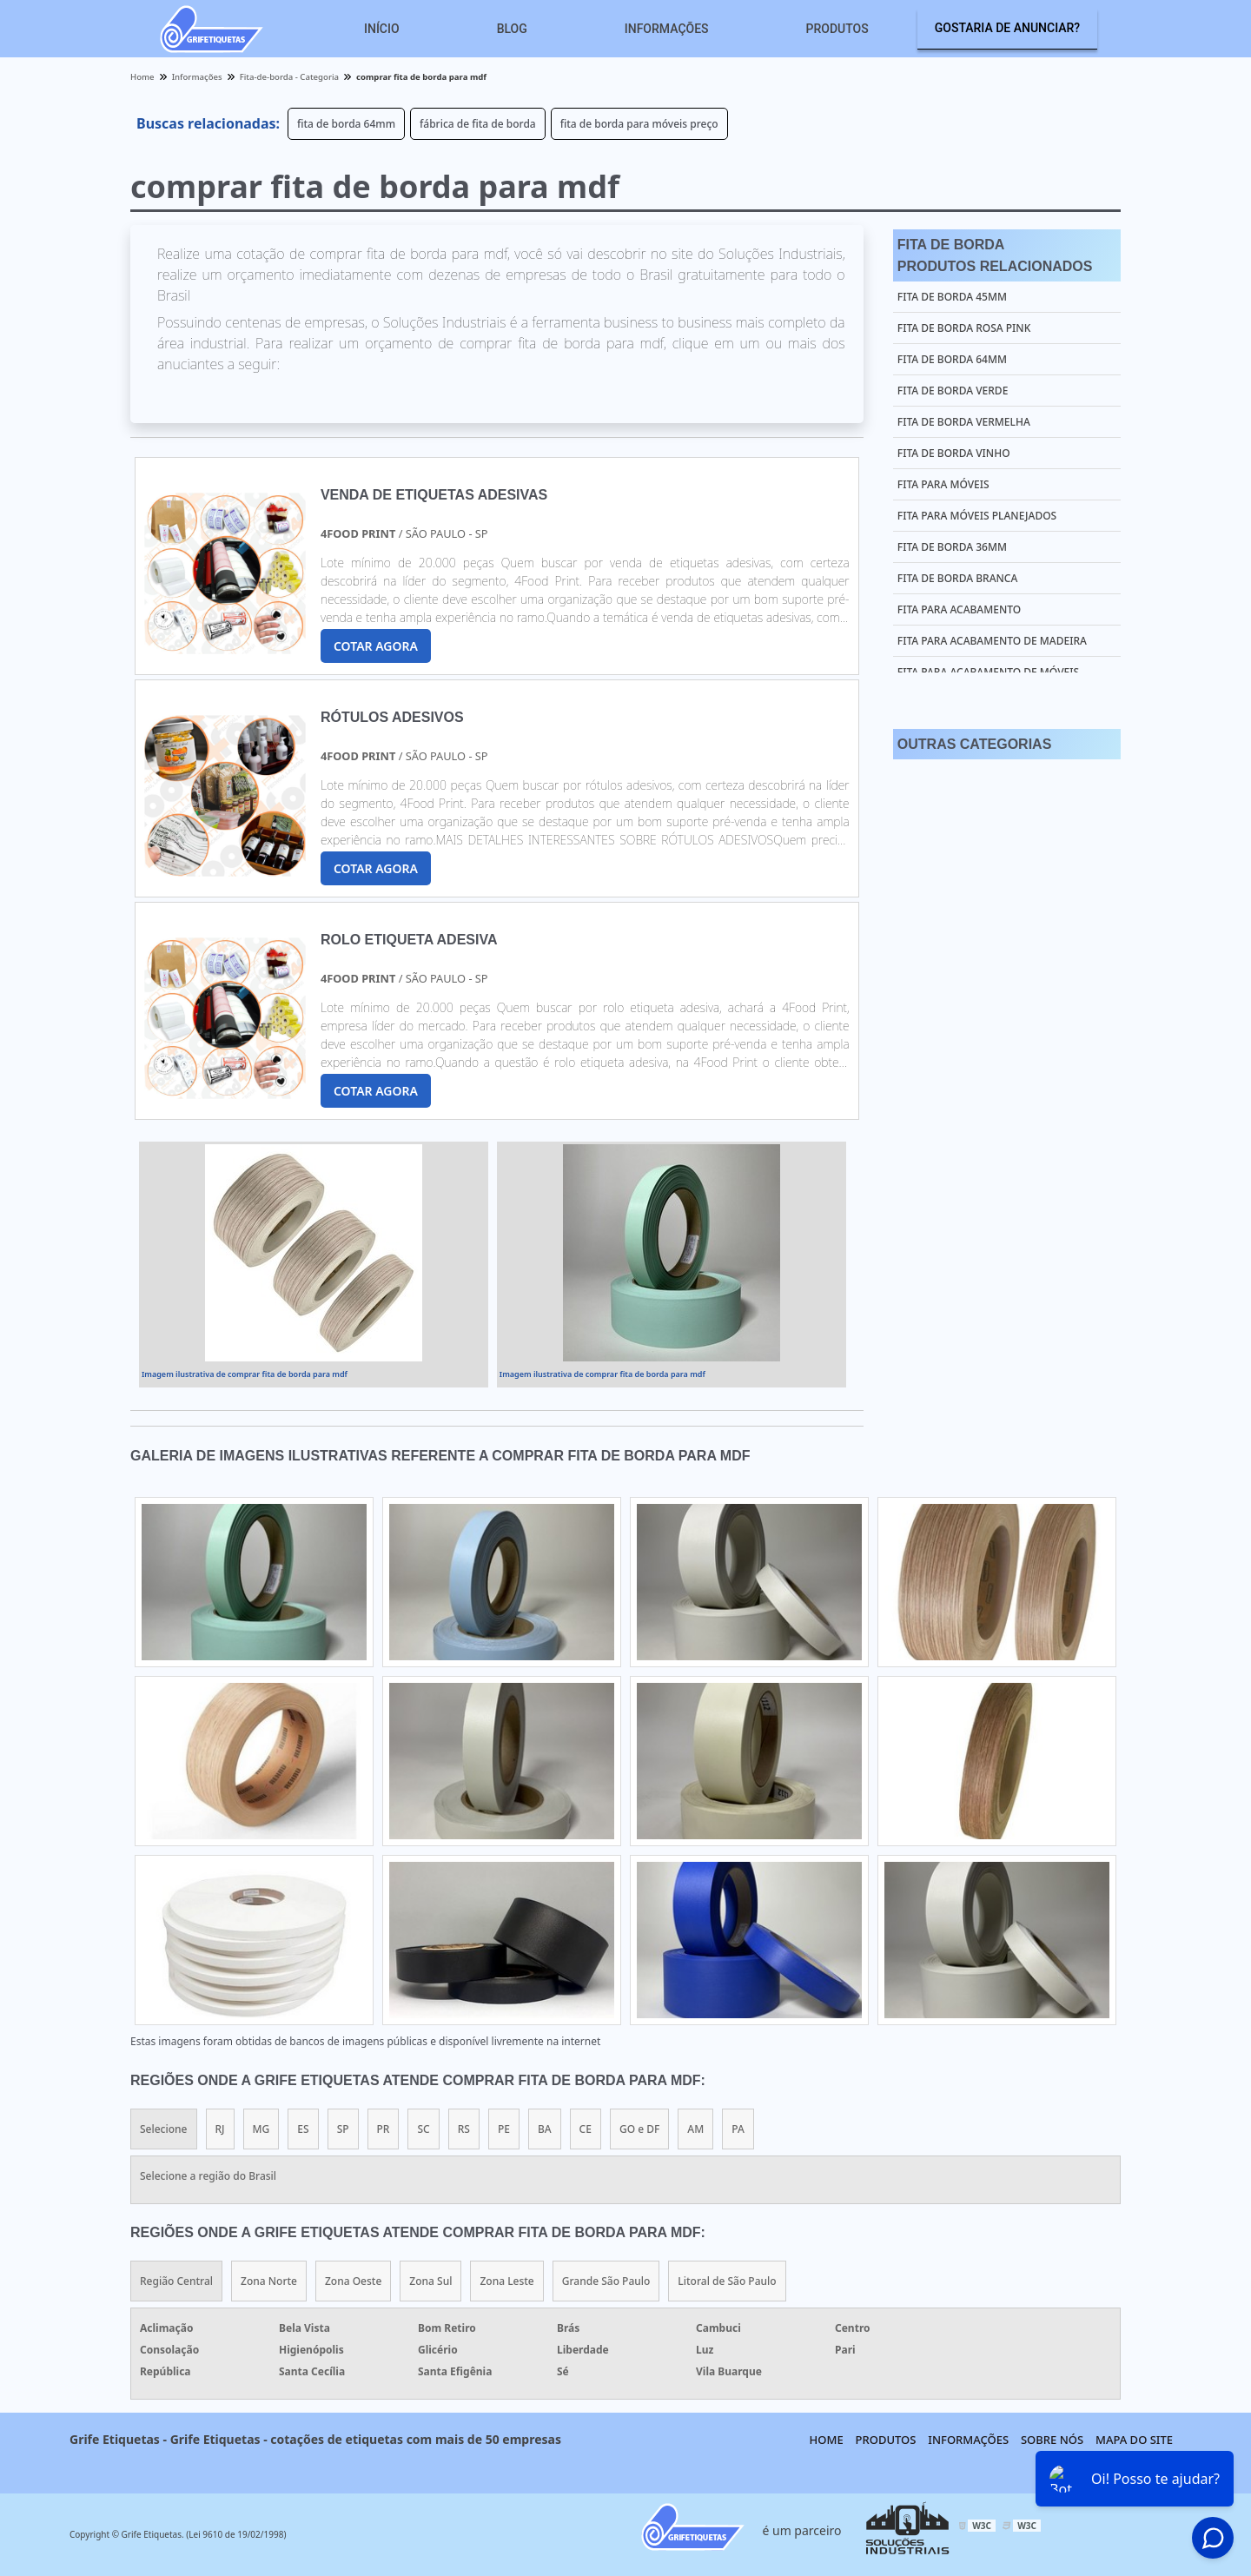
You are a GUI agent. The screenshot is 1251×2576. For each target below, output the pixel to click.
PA (738, 2129)
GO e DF (639, 2129)
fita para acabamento (959, 609)
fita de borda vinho (953, 453)
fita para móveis (943, 484)
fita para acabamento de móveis (988, 672)
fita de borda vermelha (963, 421)
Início (382, 29)
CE (585, 2129)
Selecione (164, 2129)
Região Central (176, 2281)
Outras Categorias (974, 744)
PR (383, 2129)
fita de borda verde (953, 390)
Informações (667, 29)
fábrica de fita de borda (478, 123)
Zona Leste (506, 2281)
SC (423, 2129)
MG (261, 2129)
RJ (220, 2129)
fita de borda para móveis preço (639, 123)
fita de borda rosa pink (963, 328)
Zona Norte (269, 2281)
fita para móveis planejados (976, 515)
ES (302, 2129)
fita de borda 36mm (952, 547)
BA (545, 2129)
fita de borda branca (957, 578)
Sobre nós (1052, 2439)
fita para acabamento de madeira (992, 640)
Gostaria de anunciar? (1007, 28)
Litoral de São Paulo (727, 2281)
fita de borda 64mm (346, 123)
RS (464, 2129)
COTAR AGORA (376, 646)
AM (695, 2129)
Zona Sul (430, 2281)
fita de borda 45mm (952, 296)
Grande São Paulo (606, 2281)
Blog (512, 29)
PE (504, 2129)
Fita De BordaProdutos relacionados (995, 255)
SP (343, 2129)
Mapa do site (1134, 2439)
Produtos (837, 29)
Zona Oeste (353, 2281)
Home (827, 2439)
